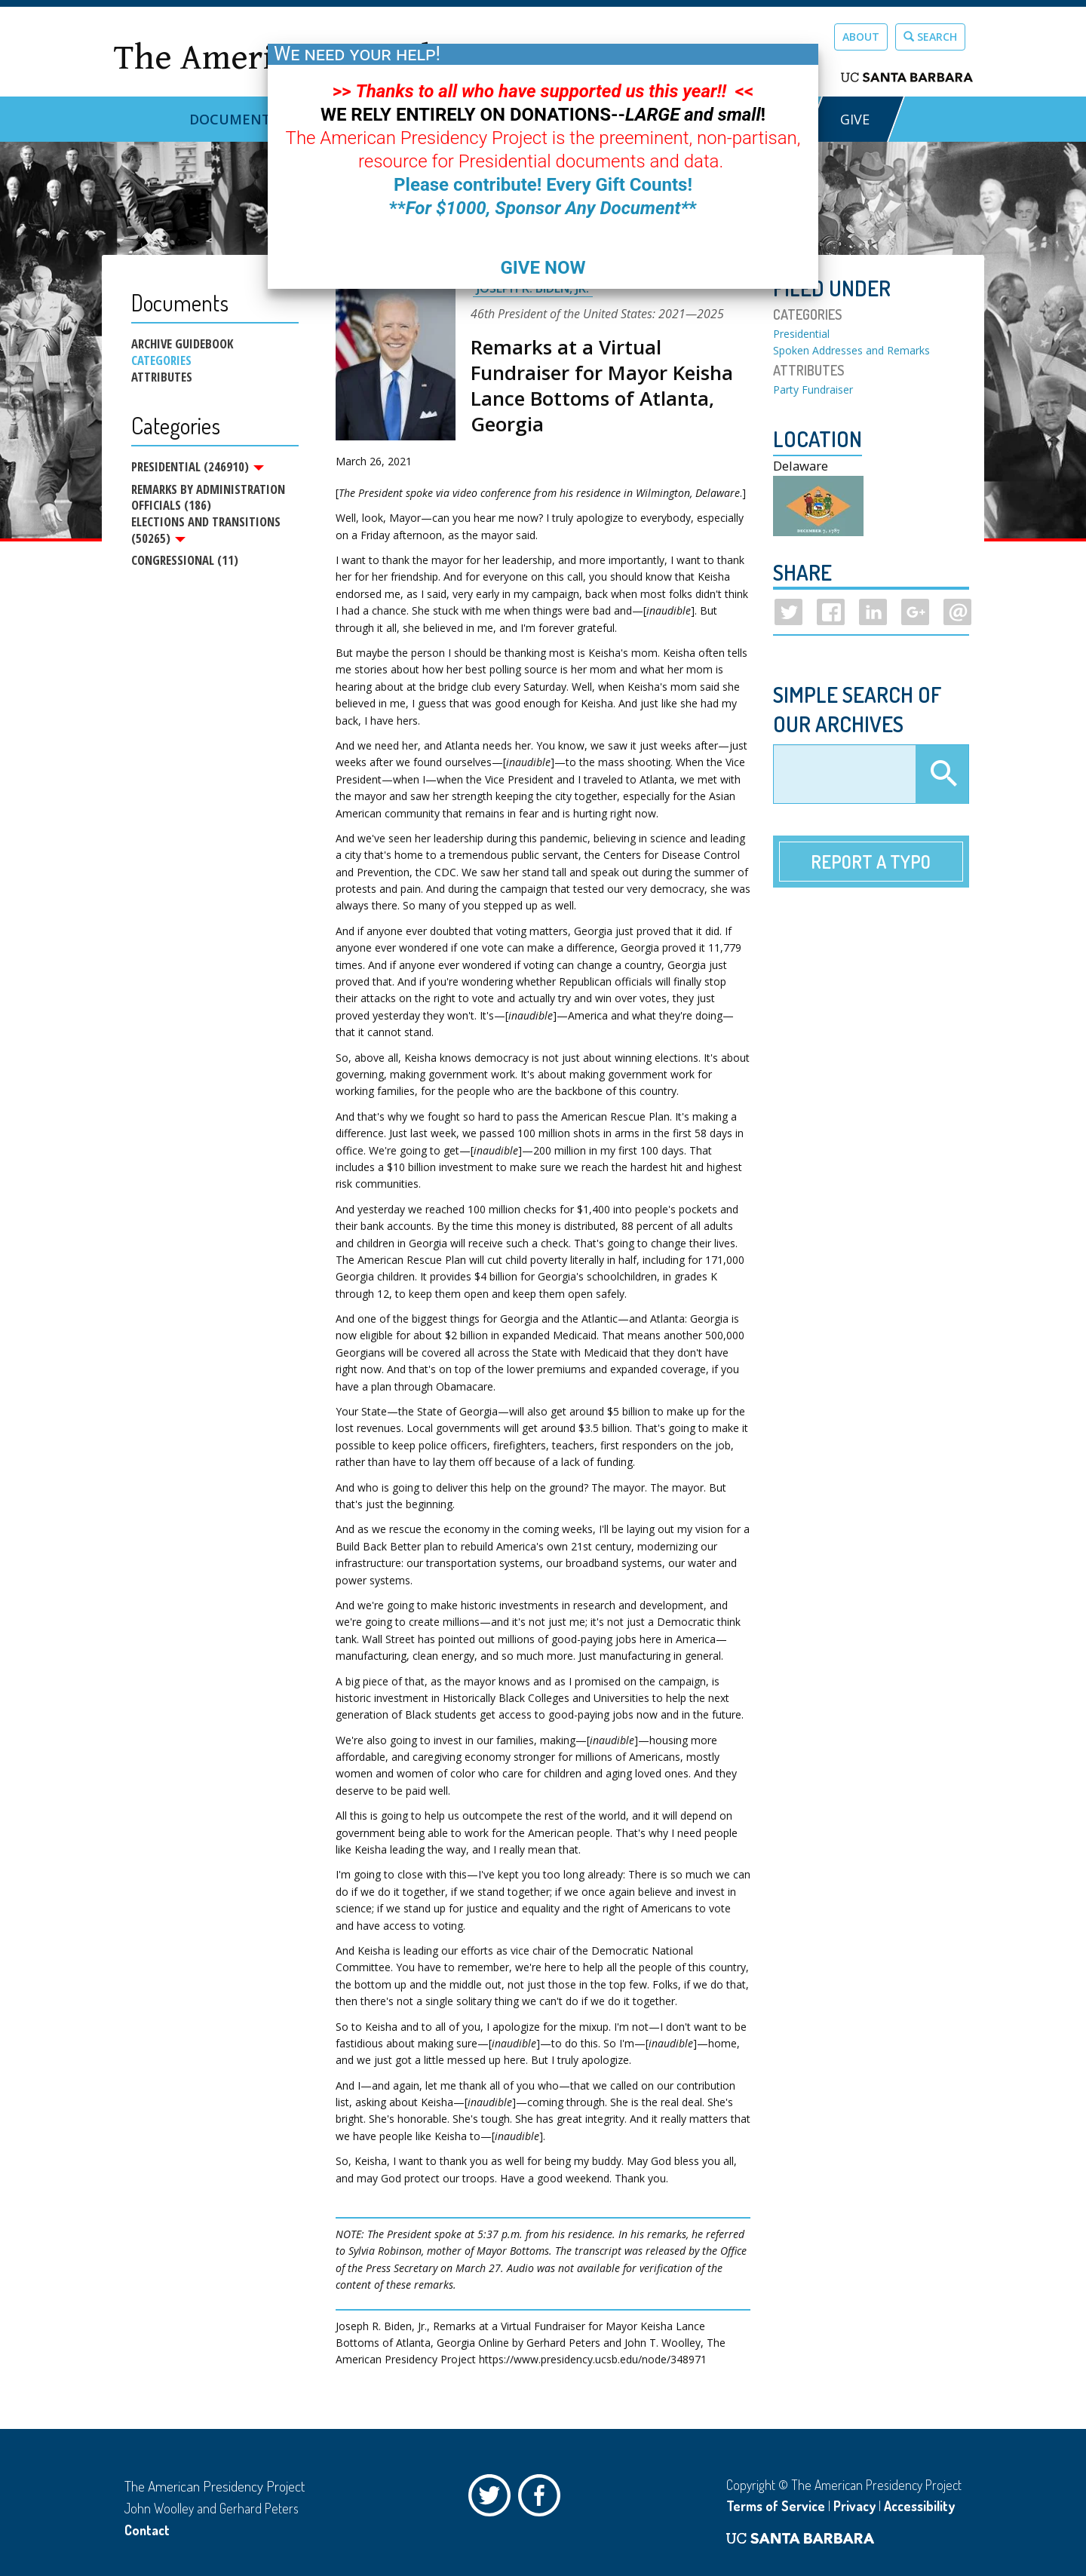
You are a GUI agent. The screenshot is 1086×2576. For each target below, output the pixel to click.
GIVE (855, 119)
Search (930, 36)
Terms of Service (775, 2506)
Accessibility (919, 2506)
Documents (233, 119)
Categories (161, 360)
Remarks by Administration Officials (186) (208, 499)
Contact (147, 2530)
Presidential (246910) (197, 466)
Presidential (801, 334)
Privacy (854, 2506)
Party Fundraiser (813, 389)
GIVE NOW (542, 267)
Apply (942, 774)
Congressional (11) (184, 564)
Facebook (543, 2499)
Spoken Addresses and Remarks (851, 350)
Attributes (161, 377)
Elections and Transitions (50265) (206, 532)
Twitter (493, 2499)
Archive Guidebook (182, 344)
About (860, 36)
